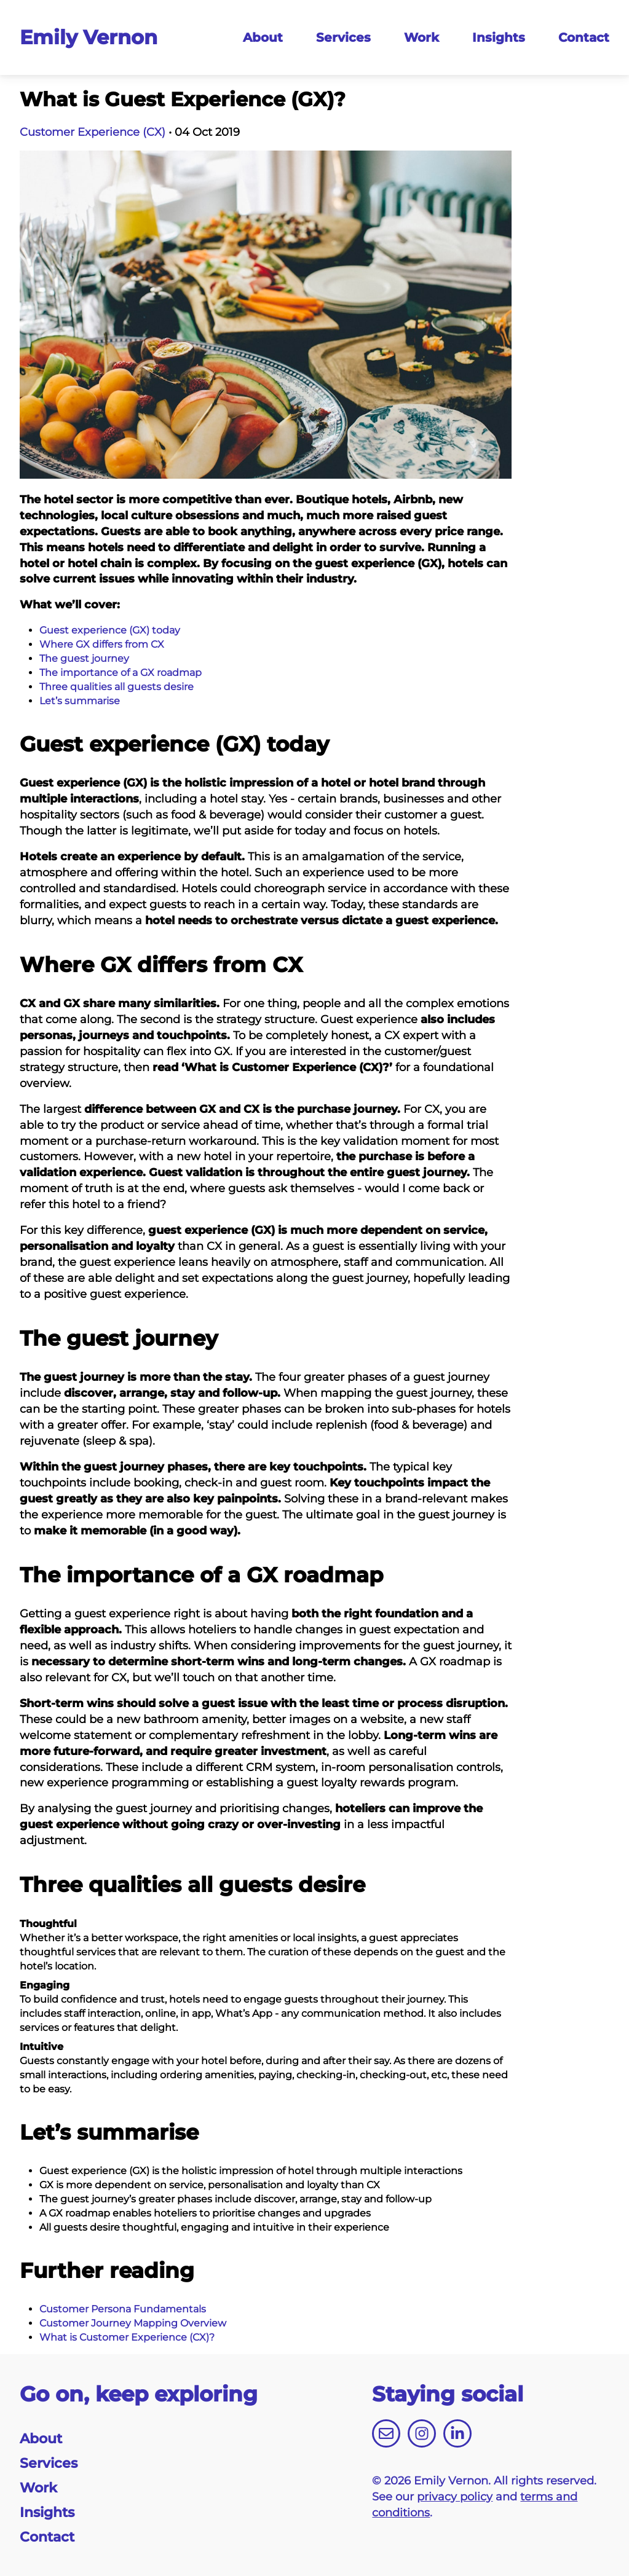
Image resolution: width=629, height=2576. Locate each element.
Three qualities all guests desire (116, 687)
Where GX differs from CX (101, 644)
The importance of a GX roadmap (120, 672)
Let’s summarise (79, 701)
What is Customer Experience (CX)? (127, 2337)
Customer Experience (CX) (92, 132)
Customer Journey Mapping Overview (132, 2323)
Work (421, 37)
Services (343, 37)
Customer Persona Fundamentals (122, 2309)
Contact (583, 37)
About (263, 37)
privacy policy (455, 2496)
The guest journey (84, 658)
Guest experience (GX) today (109, 630)
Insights (498, 37)
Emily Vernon (88, 37)
